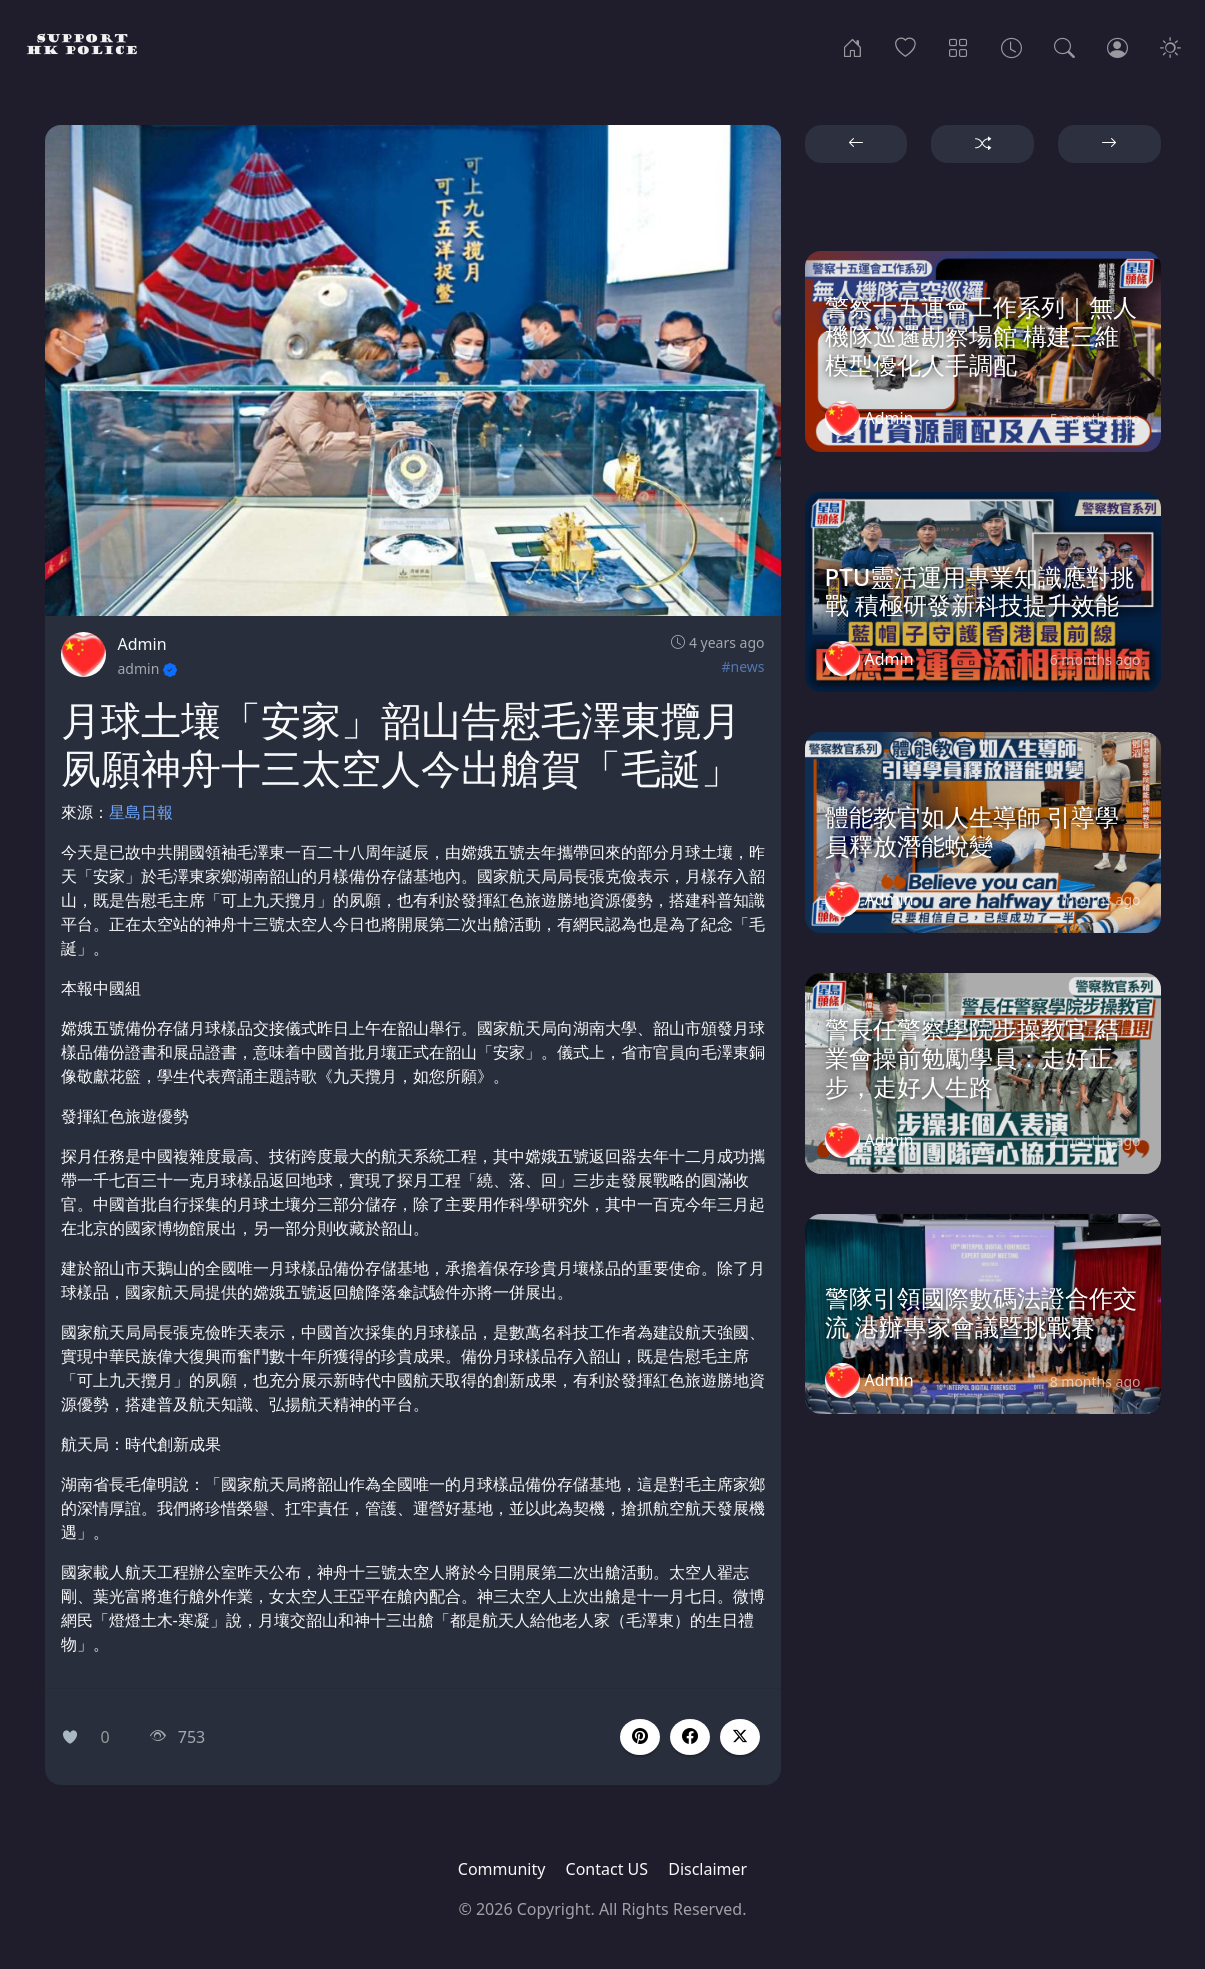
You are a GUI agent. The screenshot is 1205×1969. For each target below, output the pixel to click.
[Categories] (958, 46)
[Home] (852, 46)
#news (742, 666)
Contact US (607, 1869)
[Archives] (1011, 46)
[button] (690, 1737)
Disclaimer (707, 1869)
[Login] (1117, 46)
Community (502, 1869)
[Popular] (905, 46)
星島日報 (141, 812)
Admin (142, 644)
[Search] (1064, 46)
